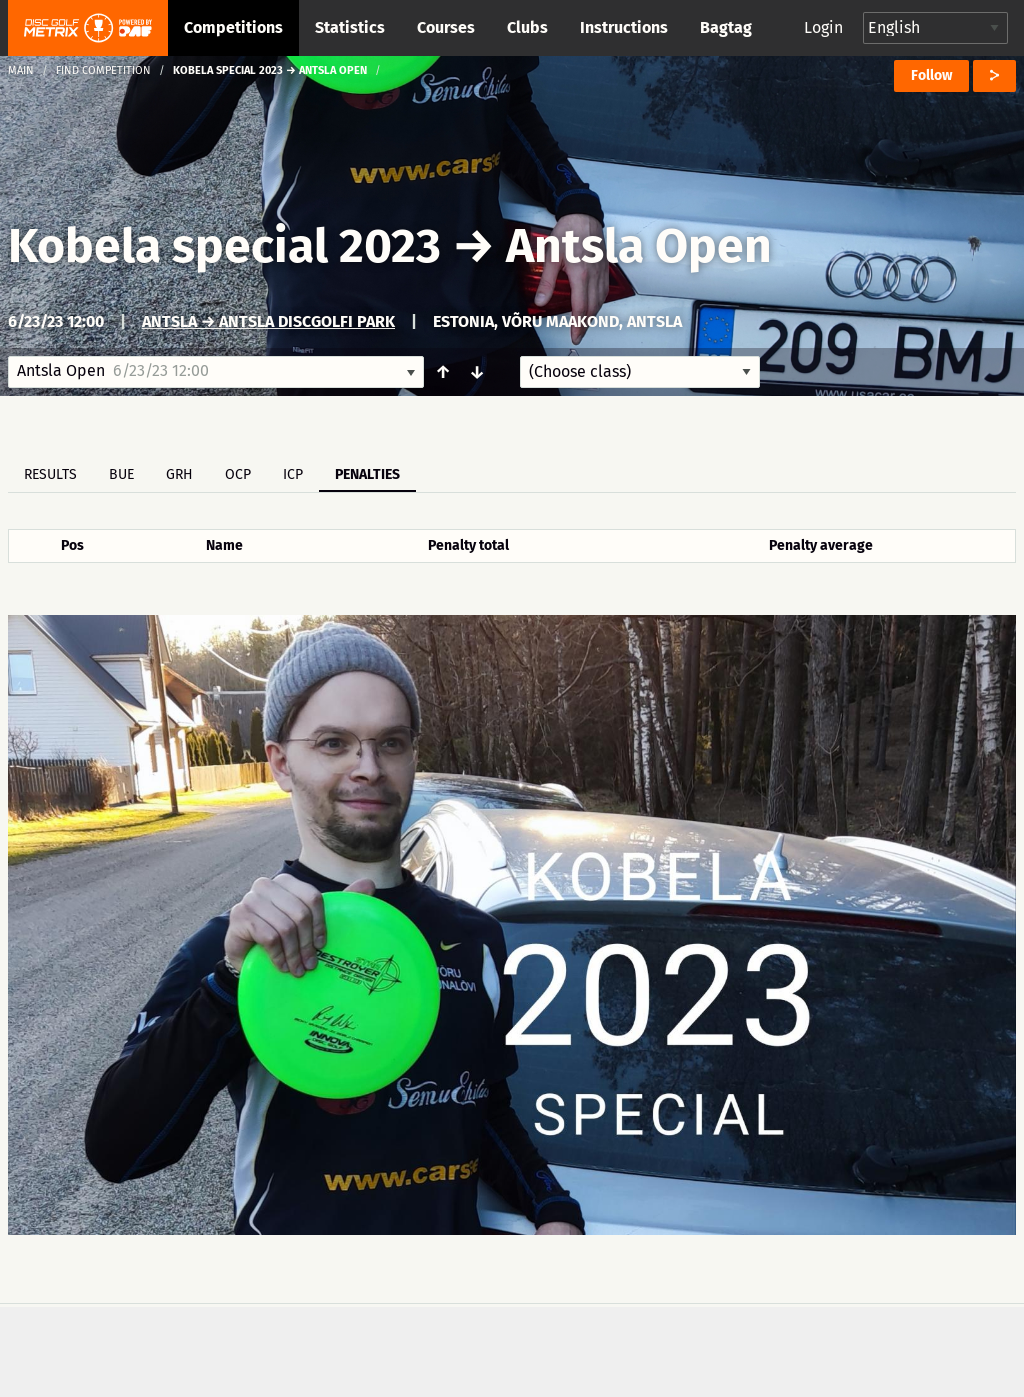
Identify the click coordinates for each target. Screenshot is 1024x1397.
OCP (238, 474)
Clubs (527, 27)
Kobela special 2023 (224, 246)
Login (823, 27)
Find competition (103, 70)
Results (50, 474)
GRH (179, 474)
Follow (931, 75)
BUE (121, 474)
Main (21, 70)
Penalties (367, 474)
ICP (293, 474)
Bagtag (726, 27)
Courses (446, 27)
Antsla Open (639, 246)
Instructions (624, 27)
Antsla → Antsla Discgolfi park (268, 321)
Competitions (233, 27)
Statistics (350, 27)
